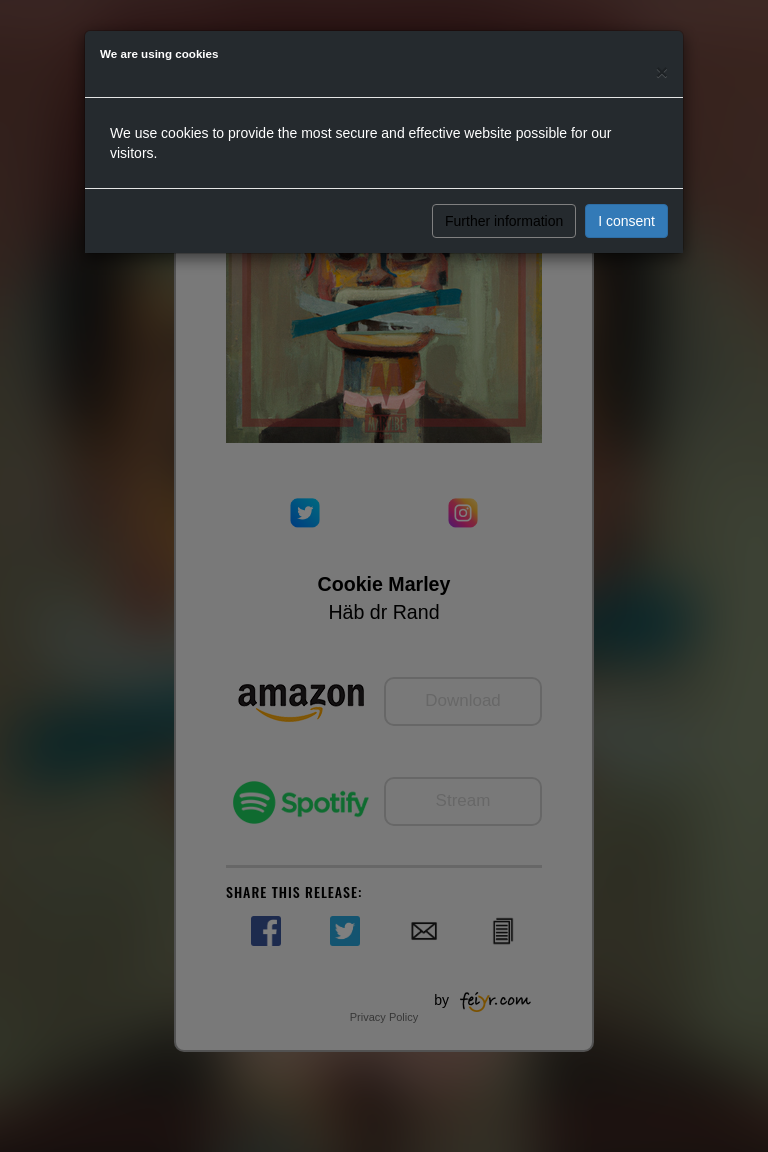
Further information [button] (504, 221)
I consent (626, 221)
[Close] (662, 71)
